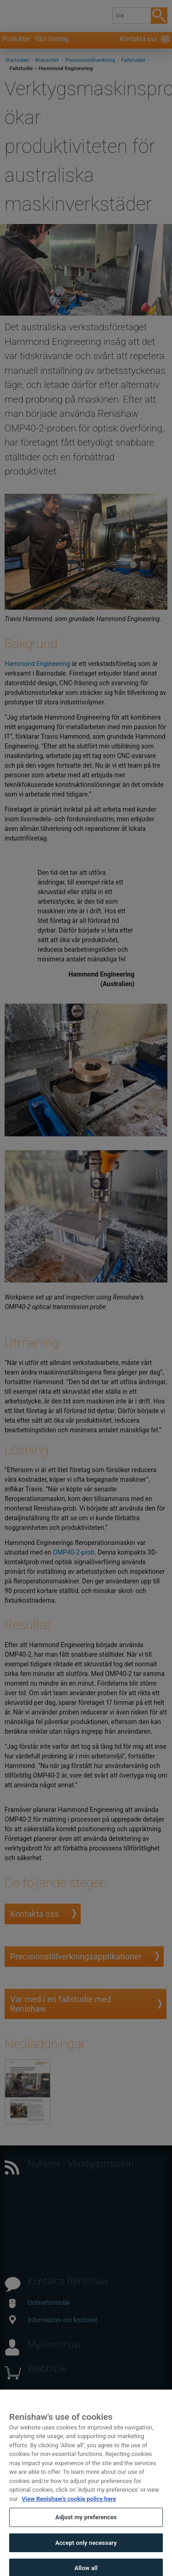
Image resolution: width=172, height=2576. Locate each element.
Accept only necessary (86, 2553)
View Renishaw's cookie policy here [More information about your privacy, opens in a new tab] (69, 2509)
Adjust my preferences (86, 2528)
